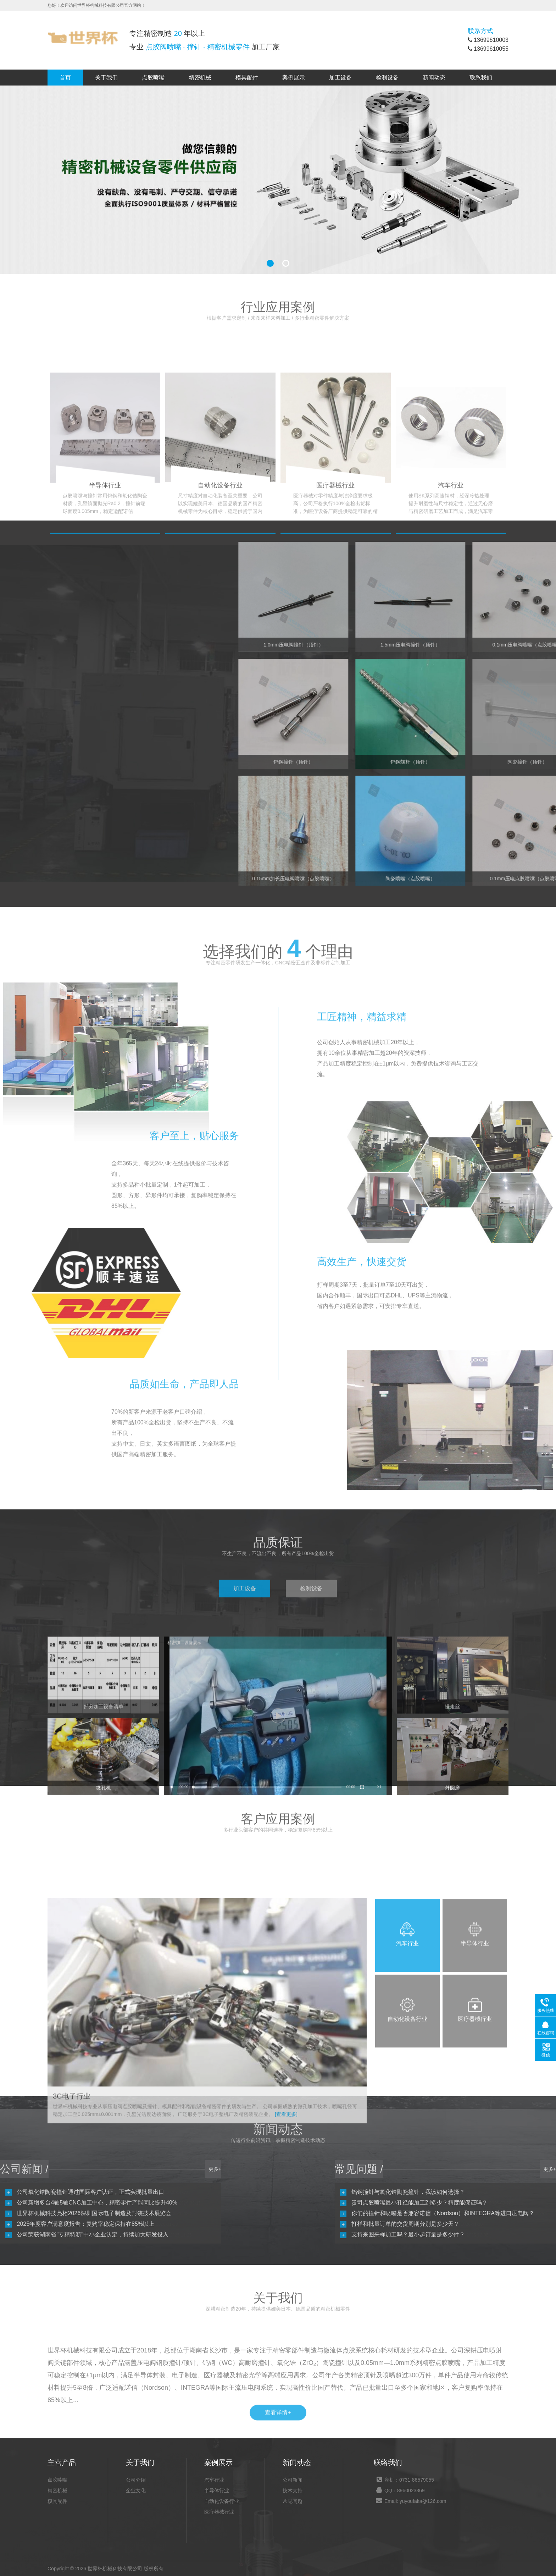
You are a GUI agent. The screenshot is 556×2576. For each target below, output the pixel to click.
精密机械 (200, 78)
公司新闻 (292, 2480)
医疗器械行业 (219, 2512)
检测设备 (387, 78)
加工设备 (340, 78)
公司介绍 (136, 2480)
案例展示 (293, 78)
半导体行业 (216, 2490)
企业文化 (136, 2490)
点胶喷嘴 (153, 78)
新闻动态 (434, 78)
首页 (65, 78)
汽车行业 (214, 2480)
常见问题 (292, 2501)
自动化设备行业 (221, 2501)
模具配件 (246, 78)
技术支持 (292, 2490)
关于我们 (106, 78)
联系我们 (480, 78)
